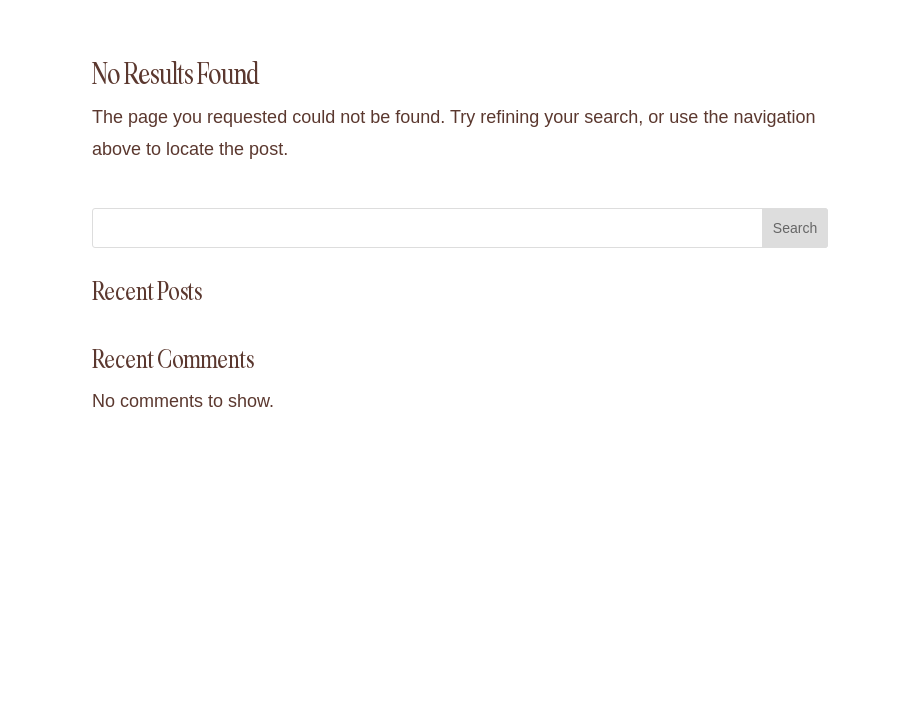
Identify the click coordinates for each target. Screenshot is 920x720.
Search (795, 228)
